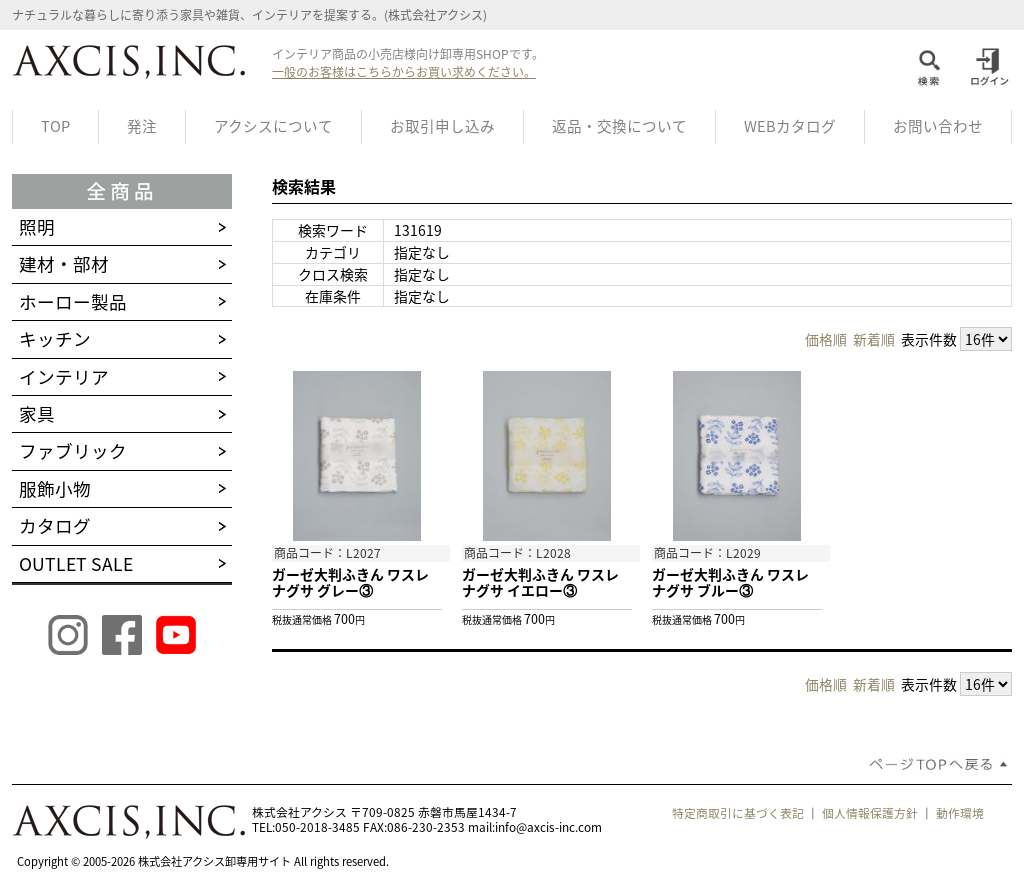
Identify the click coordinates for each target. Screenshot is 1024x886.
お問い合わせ (938, 126)
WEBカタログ (790, 126)
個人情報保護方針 (870, 813)
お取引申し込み (442, 126)
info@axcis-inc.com (548, 827)
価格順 (826, 339)
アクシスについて (273, 126)
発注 (142, 126)
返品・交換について (619, 126)
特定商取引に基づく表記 (738, 813)
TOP (55, 126)
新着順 (874, 339)
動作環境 (960, 813)
